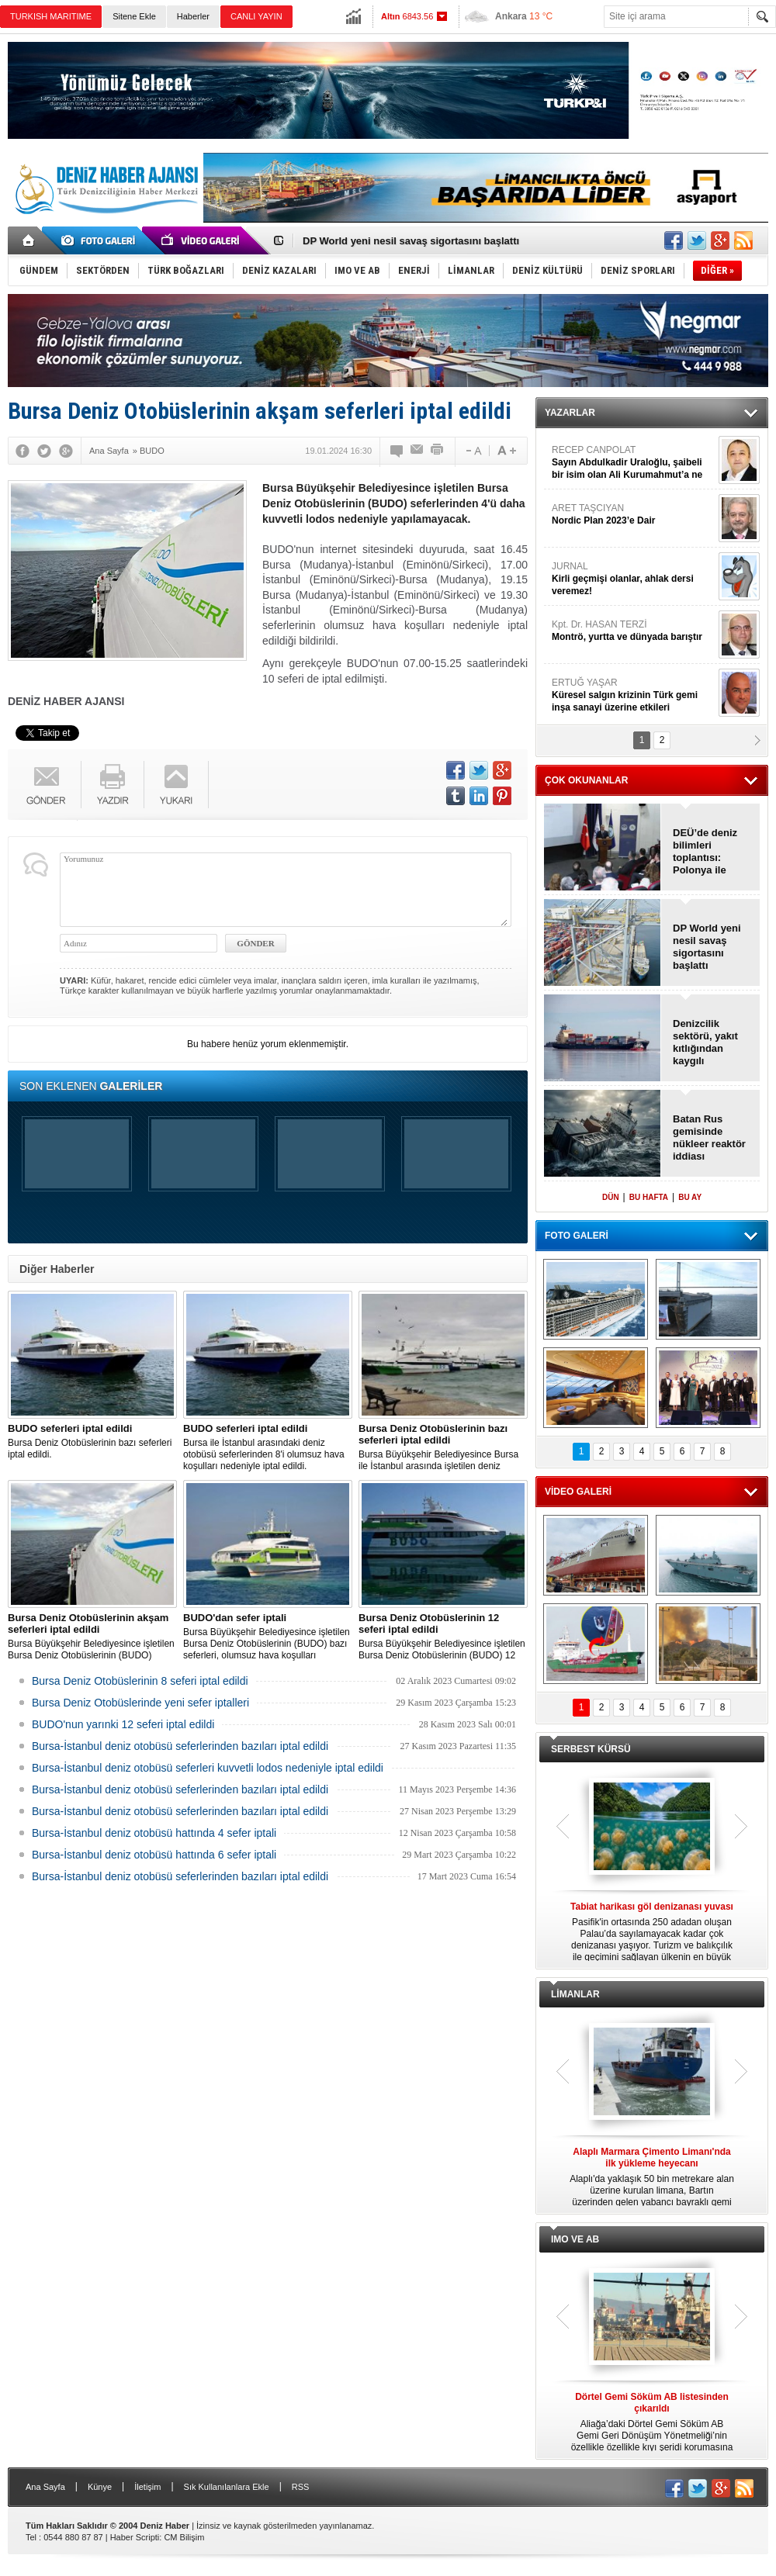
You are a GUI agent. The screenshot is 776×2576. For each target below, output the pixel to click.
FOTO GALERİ (576, 1235)
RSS (301, 2486)
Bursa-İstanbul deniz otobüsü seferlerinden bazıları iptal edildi (180, 1746)
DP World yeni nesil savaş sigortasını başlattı (411, 241)
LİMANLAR (575, 1994)
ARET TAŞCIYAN (633, 515)
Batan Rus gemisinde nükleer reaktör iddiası (709, 1137)
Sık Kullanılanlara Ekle (226, 2486)
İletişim (147, 2486)
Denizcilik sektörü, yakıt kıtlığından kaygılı (705, 1042)
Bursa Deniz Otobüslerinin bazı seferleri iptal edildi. (92, 1441)
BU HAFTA (648, 1197)
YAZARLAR (570, 412)
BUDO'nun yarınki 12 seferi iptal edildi (123, 1724)
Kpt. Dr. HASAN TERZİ (633, 631)
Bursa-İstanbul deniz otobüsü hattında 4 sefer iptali (154, 1833)
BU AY (690, 1197)
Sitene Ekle (134, 16)
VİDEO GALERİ (578, 1491)
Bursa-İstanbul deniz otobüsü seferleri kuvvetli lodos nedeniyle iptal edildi (207, 1768)
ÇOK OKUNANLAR (586, 780)
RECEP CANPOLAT (633, 462)
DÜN (610, 1197)
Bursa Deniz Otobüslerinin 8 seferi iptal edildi (140, 1681)
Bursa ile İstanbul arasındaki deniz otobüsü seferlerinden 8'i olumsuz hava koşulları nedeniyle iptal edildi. (267, 1447)
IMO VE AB (575, 2239)
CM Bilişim (184, 2537)
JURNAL (633, 579)
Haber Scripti (135, 2537)
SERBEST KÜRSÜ (591, 1749)
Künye (100, 2486)
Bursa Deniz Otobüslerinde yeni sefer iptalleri (140, 1702)
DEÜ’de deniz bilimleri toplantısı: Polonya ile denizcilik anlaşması (705, 852)
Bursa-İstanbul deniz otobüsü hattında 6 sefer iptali (154, 1854)
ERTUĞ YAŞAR (633, 695)
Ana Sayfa (45, 2486)
